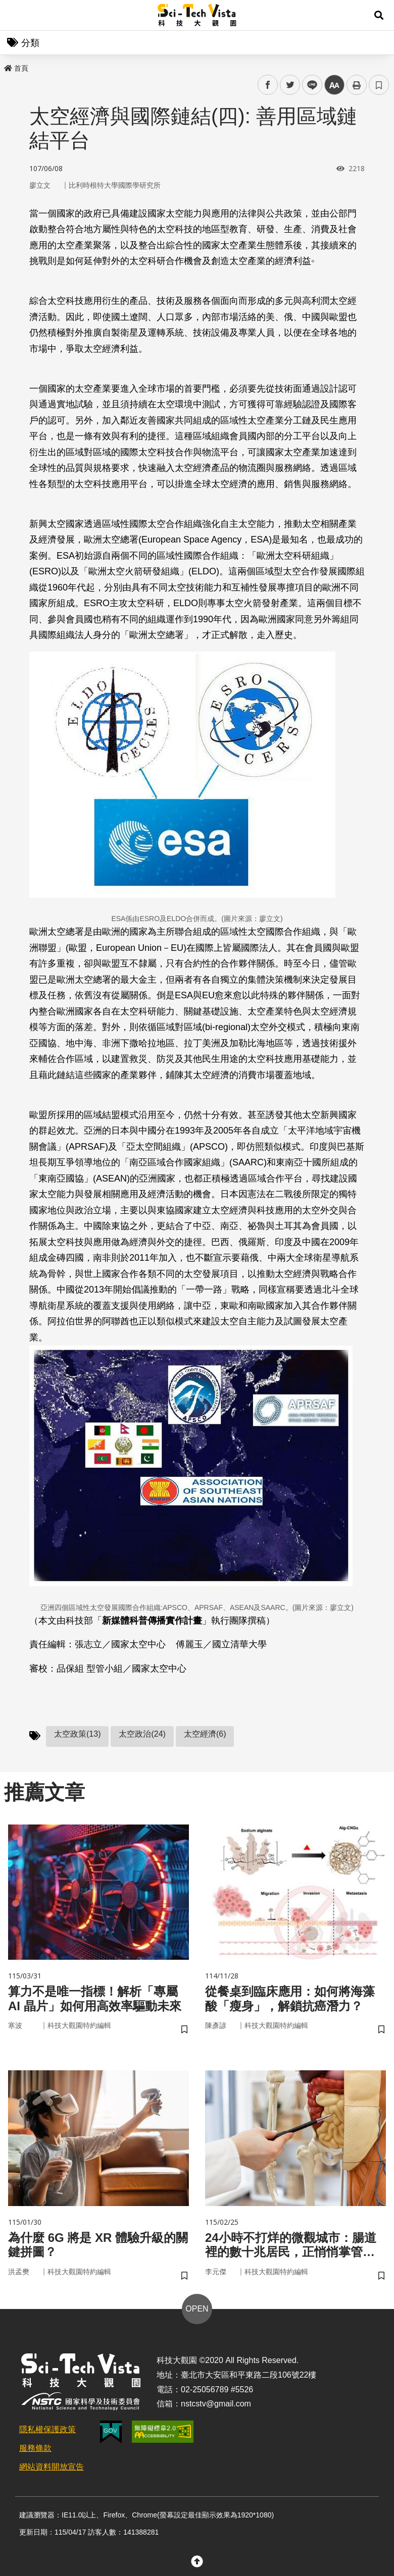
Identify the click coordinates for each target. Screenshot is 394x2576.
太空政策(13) (77, 1734)
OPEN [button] (196, 2308)
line (309, 85)
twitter (290, 85)
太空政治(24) (142, 1734)
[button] (379, 15)
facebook (268, 85)
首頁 (16, 68)
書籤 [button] (379, 85)
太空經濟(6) (205, 1734)
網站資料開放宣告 (51, 2466)
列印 (357, 85)
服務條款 (35, 2448)
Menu (15, 15)
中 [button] (334, 85)
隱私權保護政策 (47, 2429)
